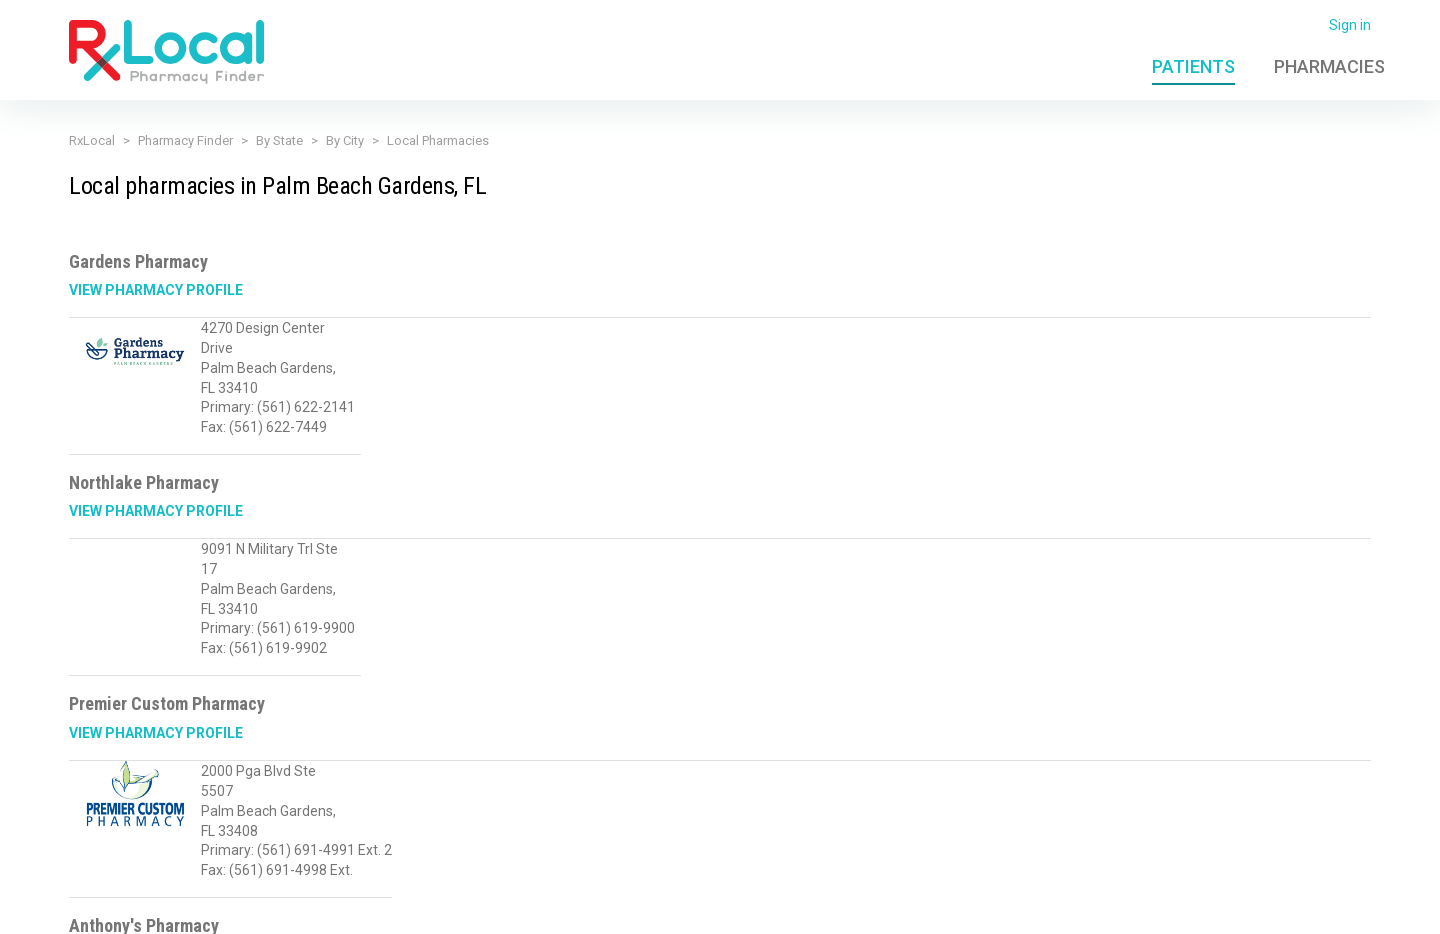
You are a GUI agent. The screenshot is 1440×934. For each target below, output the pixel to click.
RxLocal (92, 140)
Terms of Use (476, 907)
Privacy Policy (374, 907)
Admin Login (990, 907)
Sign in (1350, 25)
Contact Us (1124, 907)
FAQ (1060, 907)
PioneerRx (1338, 907)
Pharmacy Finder (185, 140)
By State (279, 140)
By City (345, 140)
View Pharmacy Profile (156, 290)
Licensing (565, 907)
